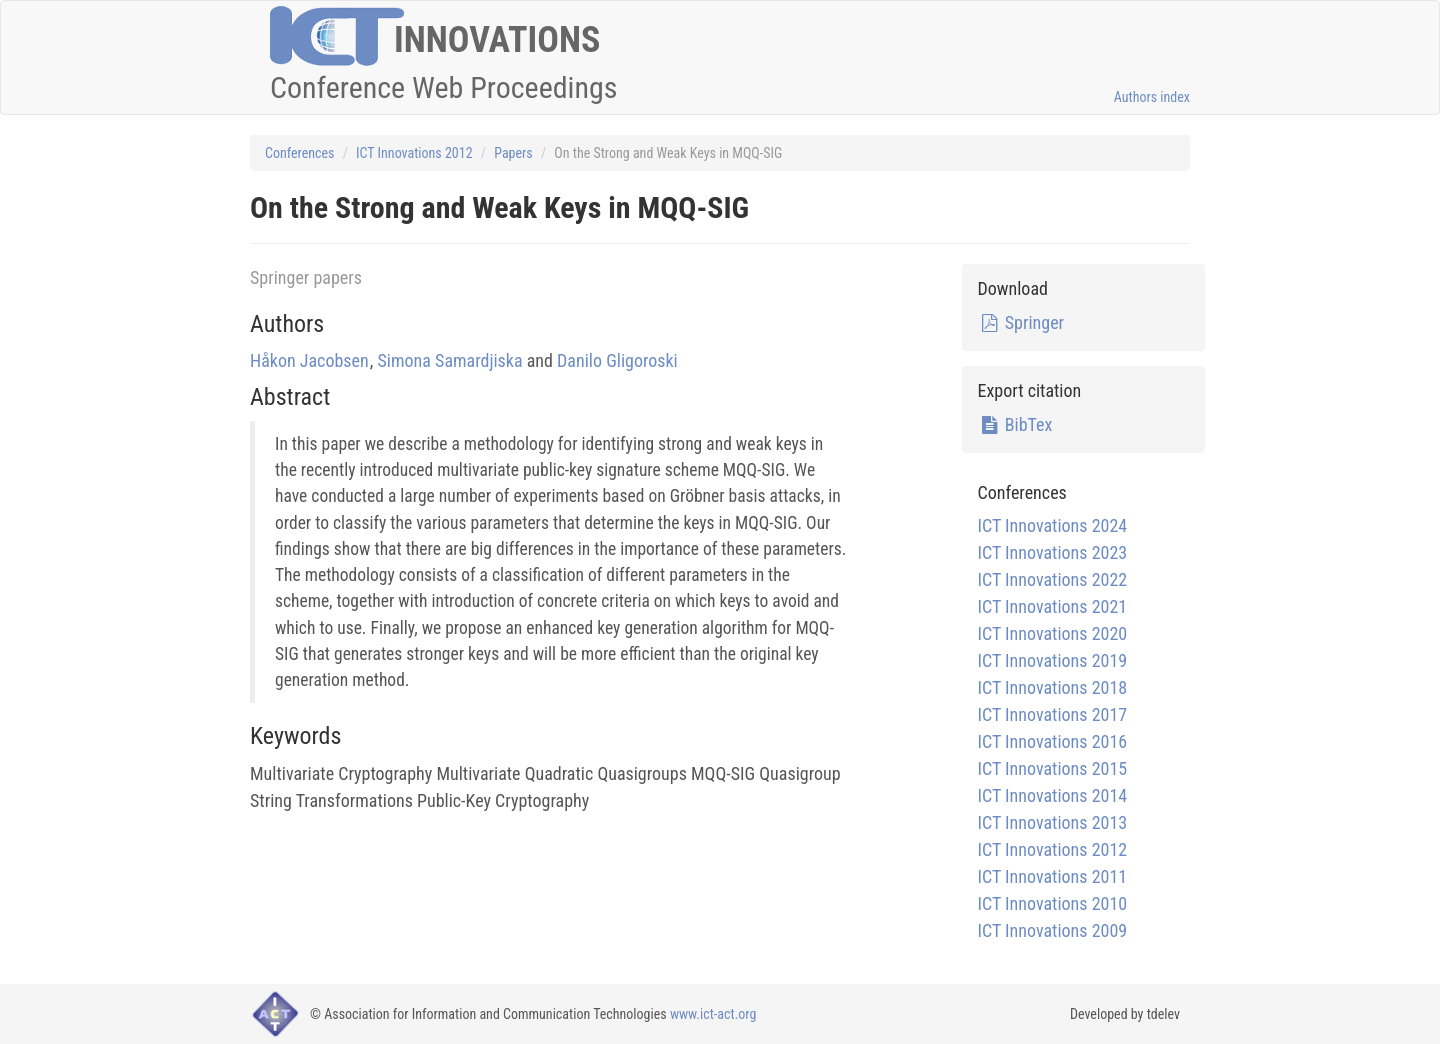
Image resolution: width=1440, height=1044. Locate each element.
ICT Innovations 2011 (1052, 876)
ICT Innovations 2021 (1052, 606)
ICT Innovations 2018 (1052, 687)
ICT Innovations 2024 (1052, 525)
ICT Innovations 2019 (1052, 660)
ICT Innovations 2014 (1052, 795)
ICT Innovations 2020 (1052, 633)
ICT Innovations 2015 (1052, 768)
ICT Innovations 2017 (1052, 714)
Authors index (1152, 97)
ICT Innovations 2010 (1052, 903)
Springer (1020, 322)
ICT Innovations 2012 (414, 153)
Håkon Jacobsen (309, 360)
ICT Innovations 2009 (1052, 930)
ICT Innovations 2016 (1052, 741)
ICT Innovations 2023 (1052, 552)
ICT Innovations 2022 (1052, 579)
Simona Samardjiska (450, 360)
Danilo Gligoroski (617, 360)
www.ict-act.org (713, 1014)
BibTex (1014, 424)
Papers (513, 153)
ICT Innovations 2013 (1052, 822)
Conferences (299, 153)
